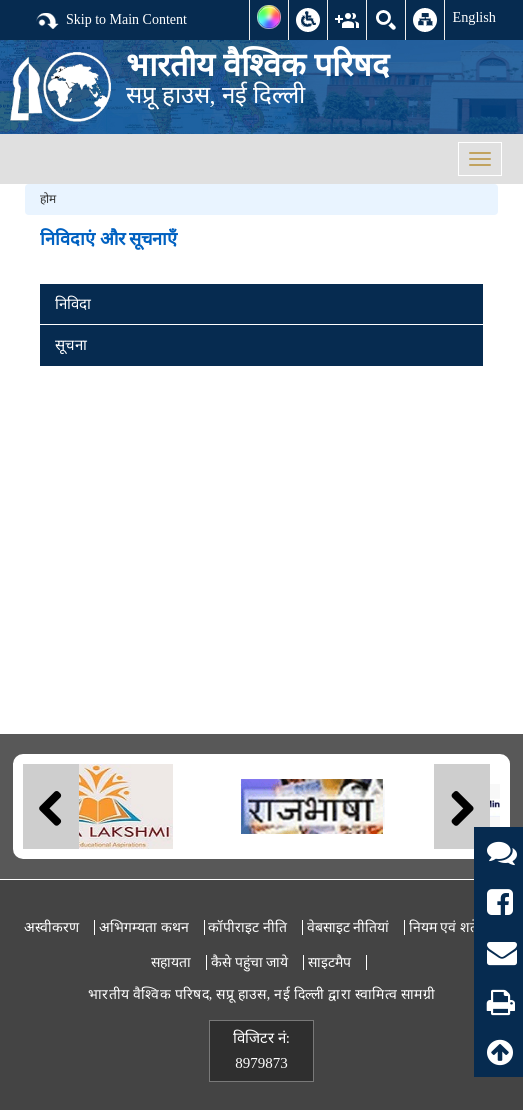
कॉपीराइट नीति (247, 927)
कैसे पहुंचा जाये (249, 962)
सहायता (171, 962)
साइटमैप (329, 962)
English (474, 17)
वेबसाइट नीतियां (348, 927)
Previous (51, 806)
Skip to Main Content (111, 21)
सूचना (71, 345)
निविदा (73, 304)
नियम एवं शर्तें (443, 927)
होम (48, 199)
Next (462, 806)
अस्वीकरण (51, 927)
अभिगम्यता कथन (144, 927)
